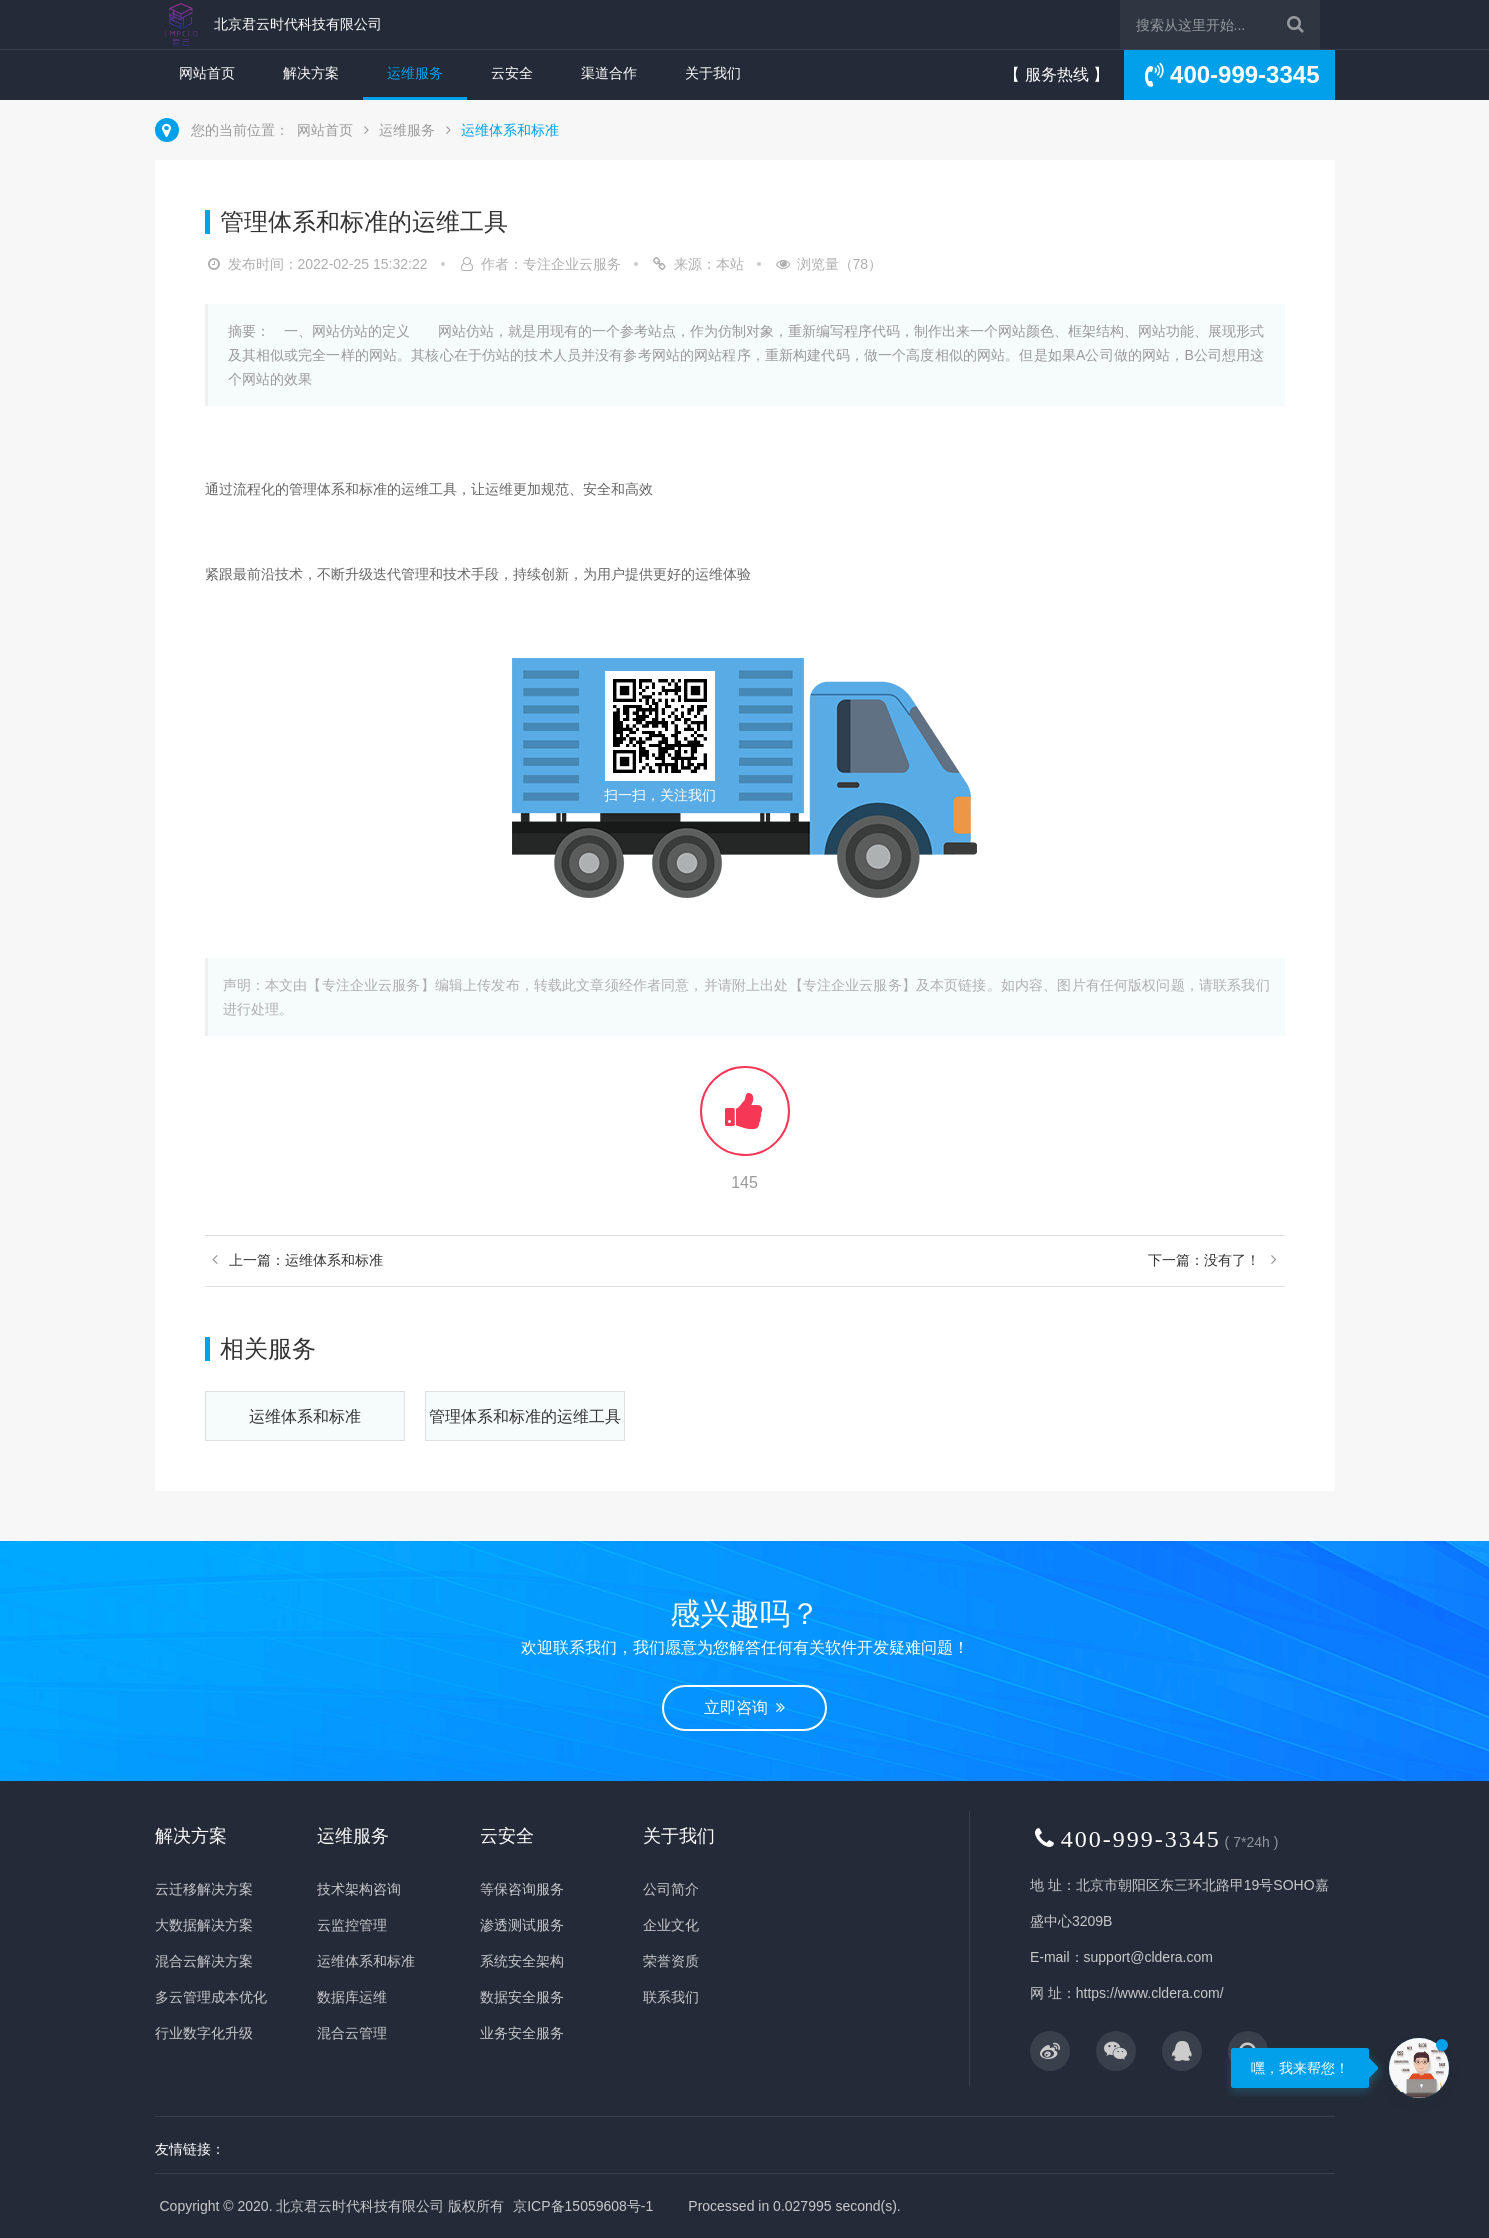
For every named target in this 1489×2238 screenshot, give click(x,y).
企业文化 (671, 1925)
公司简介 (671, 1889)
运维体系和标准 (510, 130)
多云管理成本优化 (211, 1997)
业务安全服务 (522, 2033)
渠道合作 (609, 73)
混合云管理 (352, 2033)
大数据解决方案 (204, 1925)
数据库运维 (352, 1997)
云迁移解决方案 (204, 1889)
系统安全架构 (522, 1961)
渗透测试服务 (522, 1925)
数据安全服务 (522, 1997)
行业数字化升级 (204, 2033)
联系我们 (671, 1997)
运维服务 (415, 73)
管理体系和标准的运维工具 (525, 1416)
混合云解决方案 (204, 1961)
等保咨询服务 (522, 1889)
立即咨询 (745, 1707)
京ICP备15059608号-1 (583, 2206)
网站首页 (207, 73)
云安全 (512, 73)
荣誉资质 (671, 1961)
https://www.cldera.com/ (1150, 1993)
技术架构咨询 (359, 1889)
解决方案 (311, 73)
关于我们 (713, 73)
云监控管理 (352, 1925)
